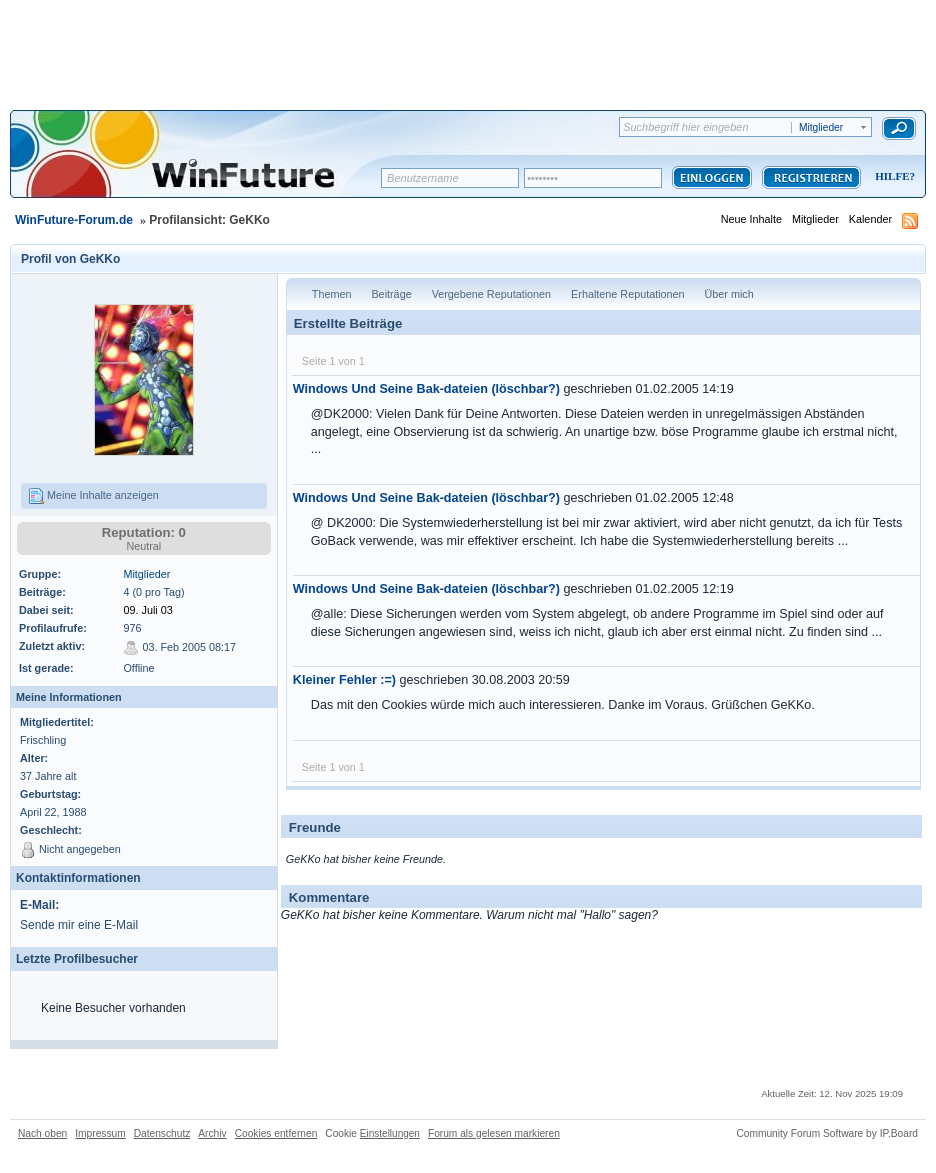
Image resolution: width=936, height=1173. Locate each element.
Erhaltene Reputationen (627, 294)
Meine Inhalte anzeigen (93, 496)
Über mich (729, 294)
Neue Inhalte (751, 219)
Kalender (870, 219)
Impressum (100, 1133)
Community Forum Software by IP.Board (827, 1133)
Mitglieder (815, 219)
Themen (332, 294)
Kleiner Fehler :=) (344, 680)
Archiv (212, 1133)
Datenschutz (162, 1133)
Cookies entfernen (276, 1133)
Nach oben (42, 1133)
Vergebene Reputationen (491, 294)
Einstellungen (390, 1133)
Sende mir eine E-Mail (79, 925)
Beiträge (391, 294)
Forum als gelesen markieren (494, 1133)
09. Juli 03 (147, 610)
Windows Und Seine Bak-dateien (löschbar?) (426, 389)
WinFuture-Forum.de (74, 220)
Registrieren (811, 177)
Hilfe (892, 176)
